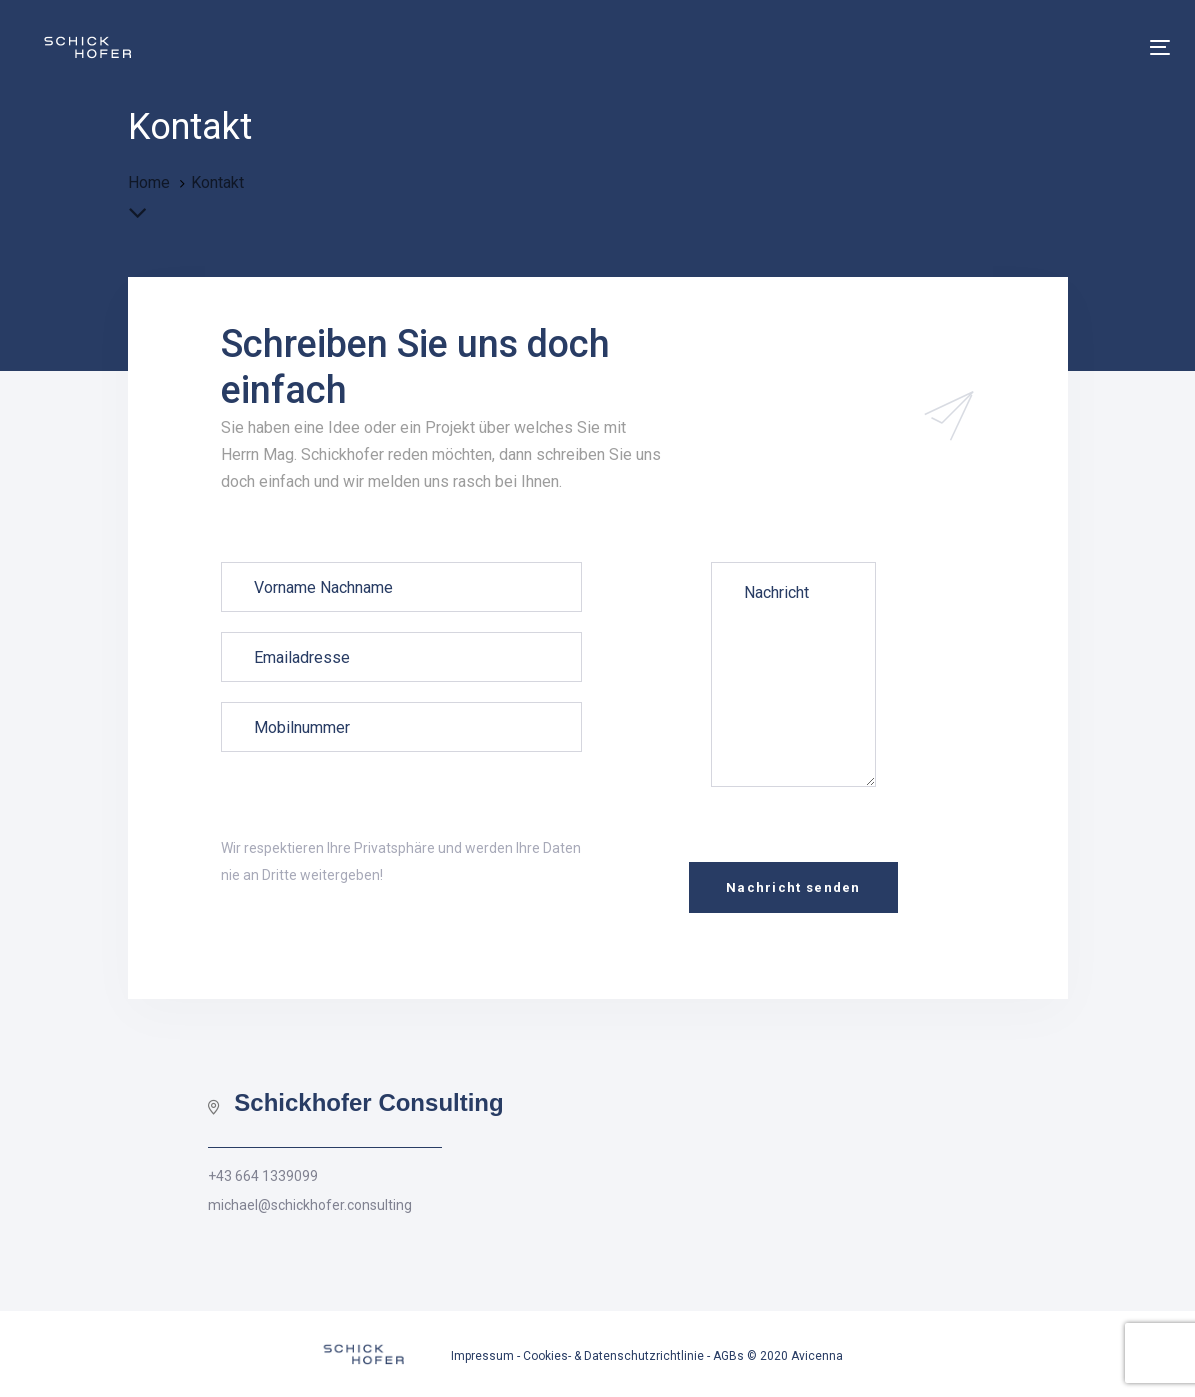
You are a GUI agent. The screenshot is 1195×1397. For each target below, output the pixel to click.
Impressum (482, 1356)
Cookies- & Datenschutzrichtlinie (613, 1356)
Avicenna (817, 1356)
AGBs (728, 1356)
